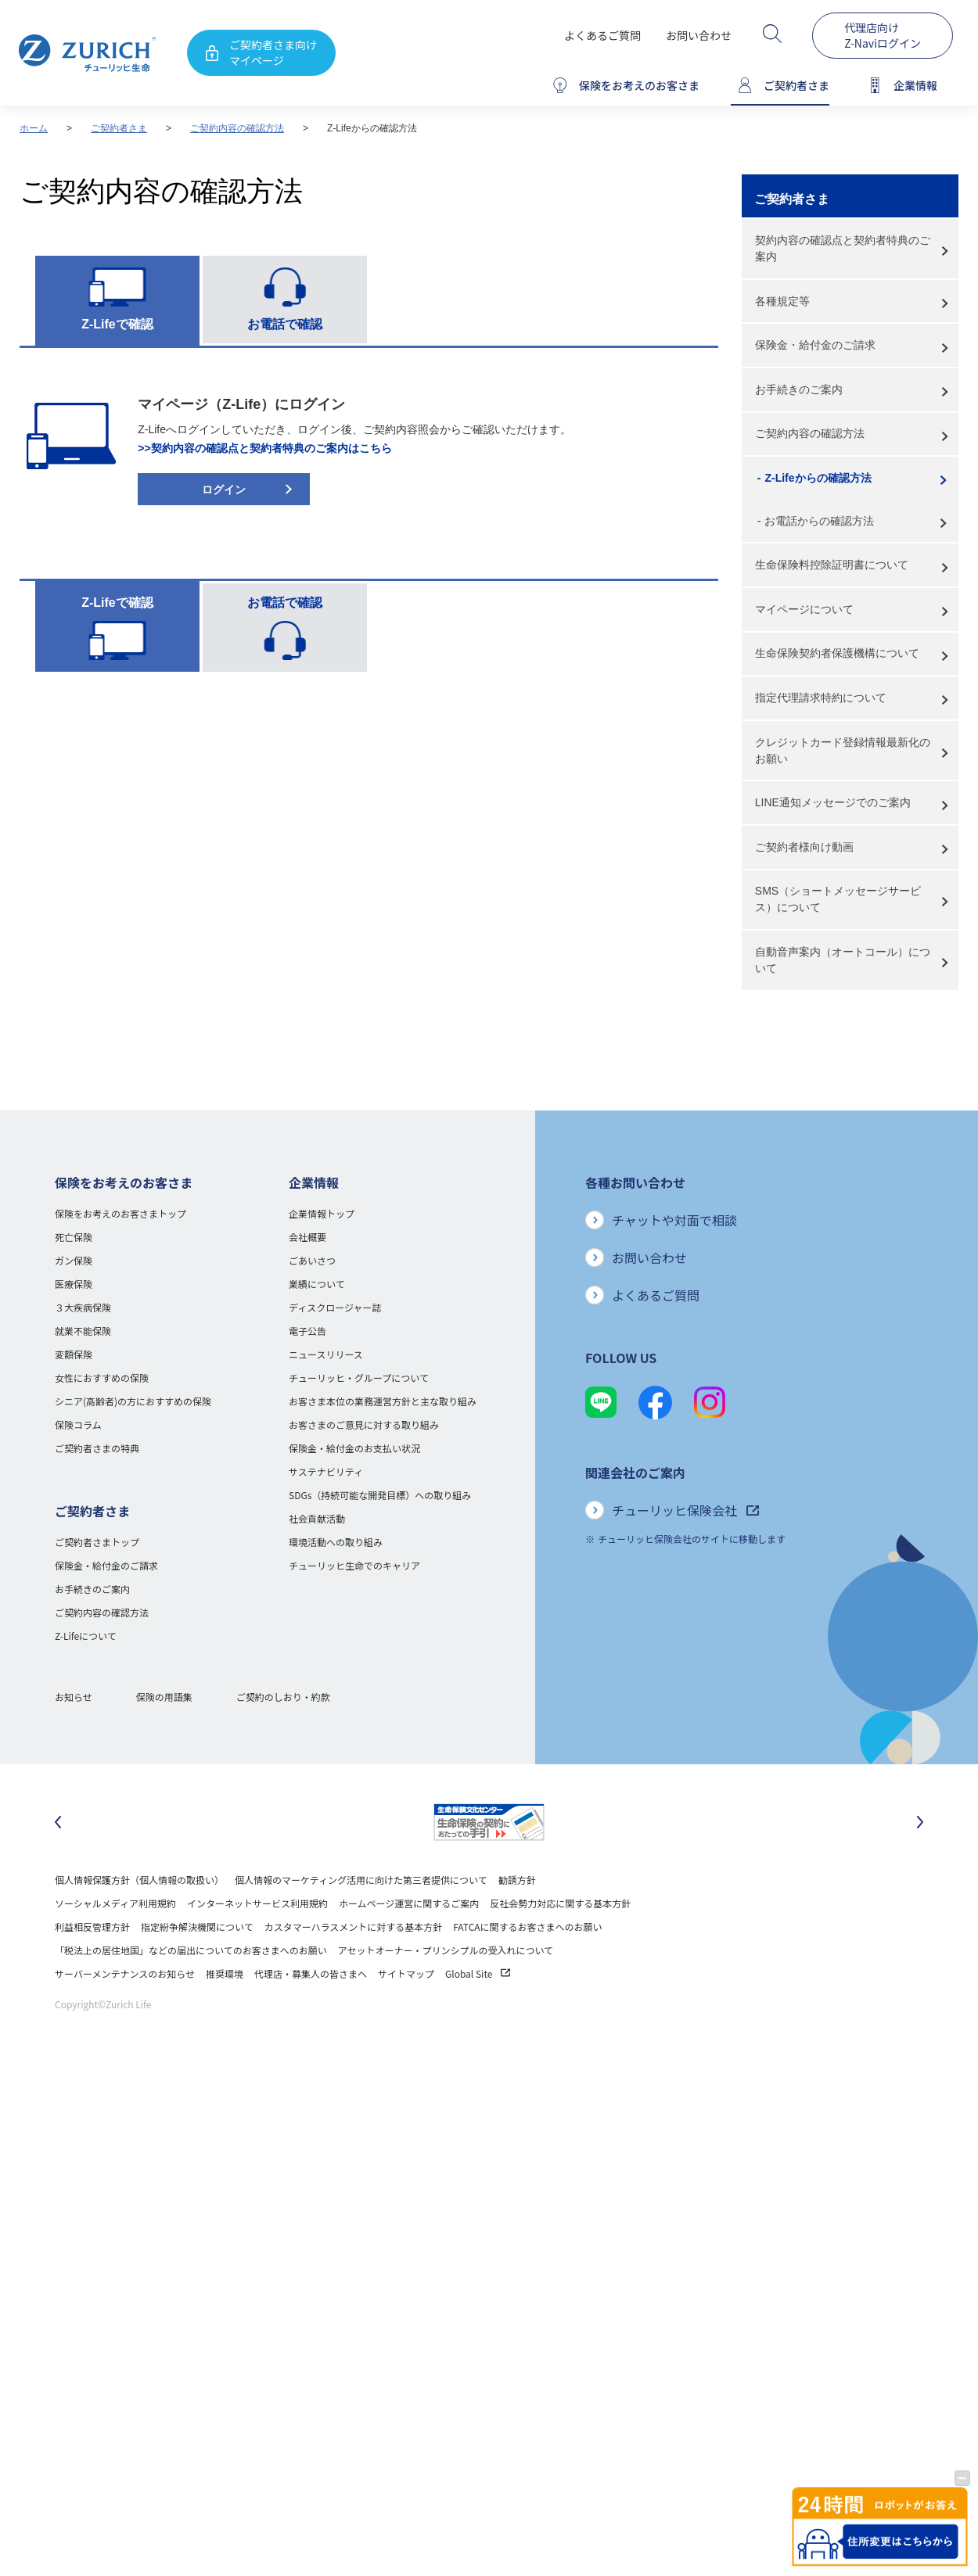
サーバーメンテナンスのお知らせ (125, 1973)
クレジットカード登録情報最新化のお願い (842, 750)
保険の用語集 (164, 1696)
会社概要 (307, 1236)
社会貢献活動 (317, 1518)
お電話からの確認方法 (819, 521)
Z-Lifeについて (86, 1635)
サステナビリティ (326, 1471)
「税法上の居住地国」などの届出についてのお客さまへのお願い (191, 1950)
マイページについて (804, 609)
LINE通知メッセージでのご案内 (833, 802)
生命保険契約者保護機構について (837, 653)
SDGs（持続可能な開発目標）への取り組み (380, 1494)
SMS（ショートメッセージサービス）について (838, 898)
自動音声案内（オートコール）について (842, 959)
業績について (317, 1283)
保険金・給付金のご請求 (815, 345)
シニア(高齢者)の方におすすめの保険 (133, 1401)
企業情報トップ (321, 1213)
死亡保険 (73, 1236)
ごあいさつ (312, 1260)
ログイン (224, 489)
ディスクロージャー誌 (335, 1307)
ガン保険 (73, 1260)
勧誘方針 (517, 1879)
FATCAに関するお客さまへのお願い (527, 1926)
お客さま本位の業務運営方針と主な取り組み (382, 1401)
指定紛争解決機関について (197, 1926)
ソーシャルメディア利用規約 (115, 1903)
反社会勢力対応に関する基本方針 (560, 1903)
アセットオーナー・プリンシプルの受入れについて (445, 1950)
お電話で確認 (284, 324)
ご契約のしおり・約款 (283, 1696)
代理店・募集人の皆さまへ (310, 1973)
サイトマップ (406, 1973)
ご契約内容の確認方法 (237, 128)
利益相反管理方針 (92, 1926)
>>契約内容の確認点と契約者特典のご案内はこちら (264, 448)
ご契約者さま (119, 128)
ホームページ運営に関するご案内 (409, 1903)
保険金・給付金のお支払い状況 (354, 1448)
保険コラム (78, 1424)
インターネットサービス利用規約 (257, 1903)
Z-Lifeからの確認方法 (817, 478)
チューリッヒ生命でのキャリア (354, 1565)
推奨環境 (224, 1973)
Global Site (477, 1973)
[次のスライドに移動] (920, 1822)
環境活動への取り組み (336, 1541)
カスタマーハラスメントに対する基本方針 (353, 1926)
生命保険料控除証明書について (831, 564)
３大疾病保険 (83, 1307)
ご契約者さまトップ (97, 1541)
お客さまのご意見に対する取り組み (364, 1424)
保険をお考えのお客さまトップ (120, 1213)
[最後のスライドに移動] (58, 1822)
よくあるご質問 (602, 35)
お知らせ (73, 1696)
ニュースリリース (326, 1354)
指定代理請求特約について (820, 697)
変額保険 (73, 1354)
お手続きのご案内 (799, 389)
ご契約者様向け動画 (804, 847)
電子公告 (307, 1330)
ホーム (34, 128)
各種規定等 (782, 301)
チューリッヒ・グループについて (359, 1377)
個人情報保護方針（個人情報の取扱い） (139, 1879)
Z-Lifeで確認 (117, 324)
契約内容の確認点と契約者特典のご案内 (842, 248)
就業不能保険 (83, 1330)
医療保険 (73, 1283)
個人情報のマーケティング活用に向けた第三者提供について (361, 1879)
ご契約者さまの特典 (97, 1448)
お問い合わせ (699, 35)
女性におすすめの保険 (102, 1377)
